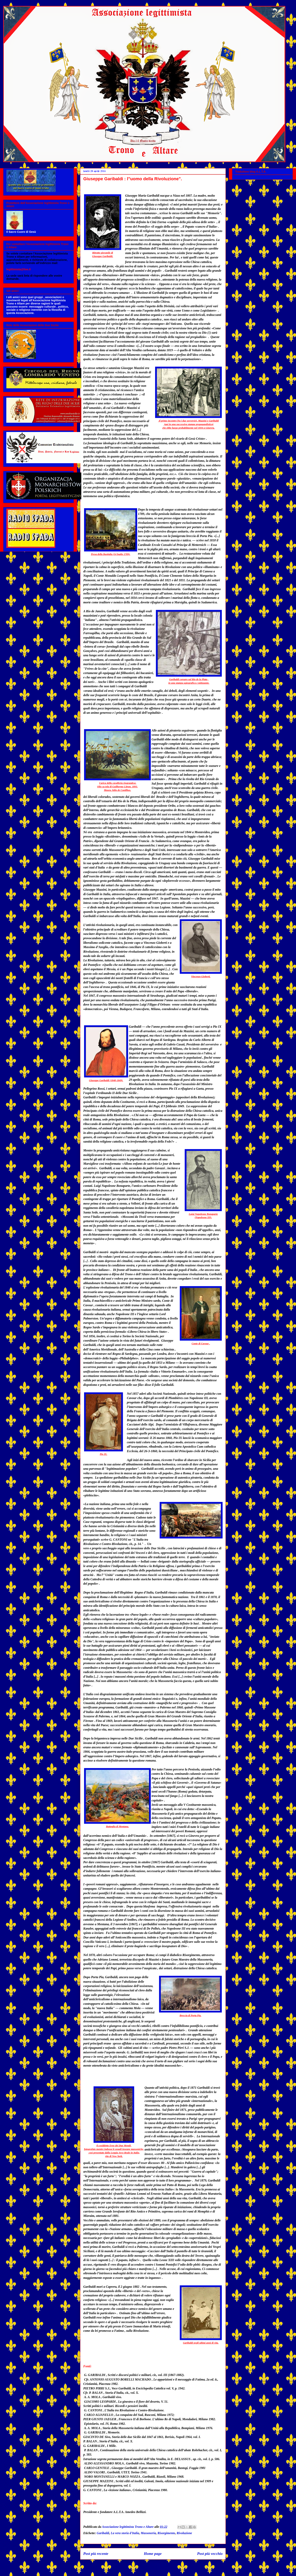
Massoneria (148, 2533)
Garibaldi (103, 2533)
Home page (153, 2554)
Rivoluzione (184, 2533)
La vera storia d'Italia (125, 2533)
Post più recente (95, 2554)
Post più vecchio (210, 2554)
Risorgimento (166, 2533)
